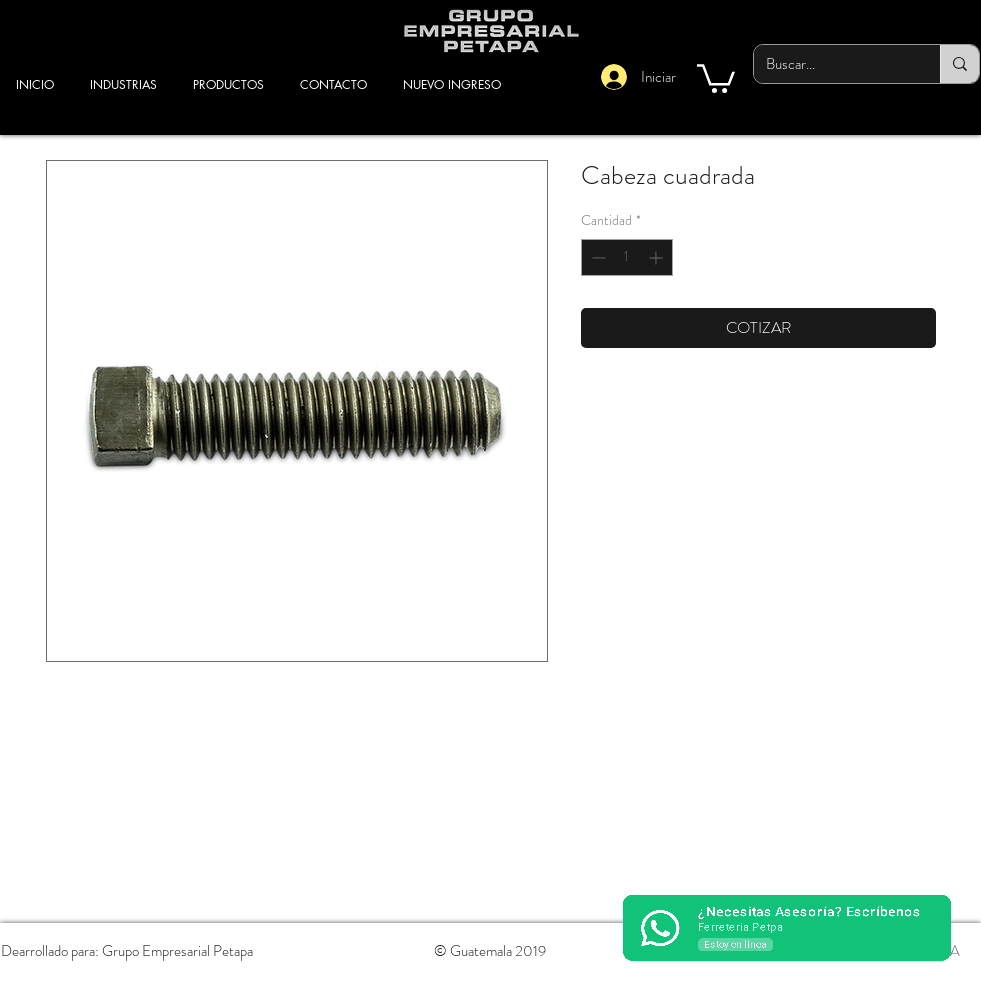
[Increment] (657, 257)
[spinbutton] (627, 257)
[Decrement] (596, 257)
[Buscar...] (832, 64)
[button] (716, 77)
